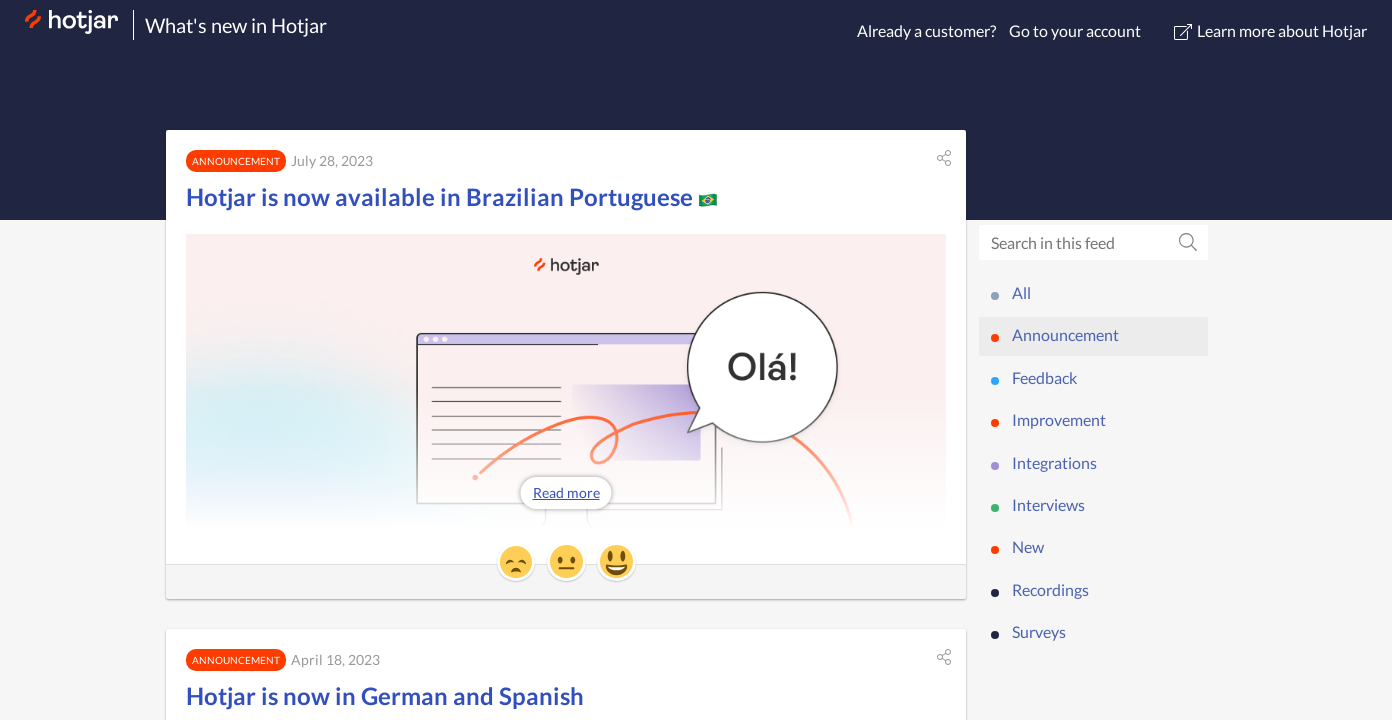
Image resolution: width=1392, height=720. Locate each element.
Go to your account (1075, 30)
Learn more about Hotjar (1270, 30)
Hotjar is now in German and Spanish (385, 695)
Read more (566, 492)
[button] (944, 158)
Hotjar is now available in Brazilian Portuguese (452, 196)
